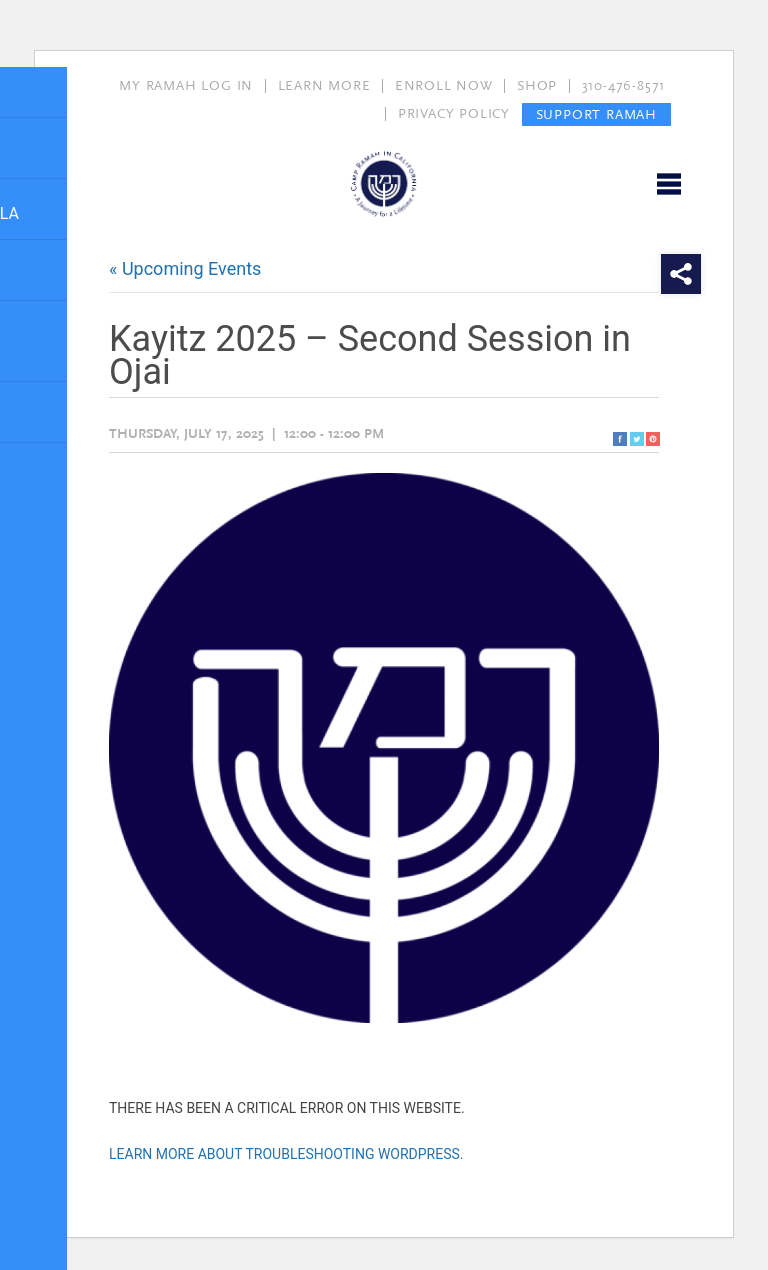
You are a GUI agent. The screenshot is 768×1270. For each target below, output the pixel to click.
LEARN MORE (324, 86)
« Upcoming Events (185, 268)
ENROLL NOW (444, 86)
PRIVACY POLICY (454, 114)
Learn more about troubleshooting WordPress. (286, 1154)
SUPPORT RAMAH (596, 114)
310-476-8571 (624, 86)
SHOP (537, 86)
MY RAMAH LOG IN (186, 86)
